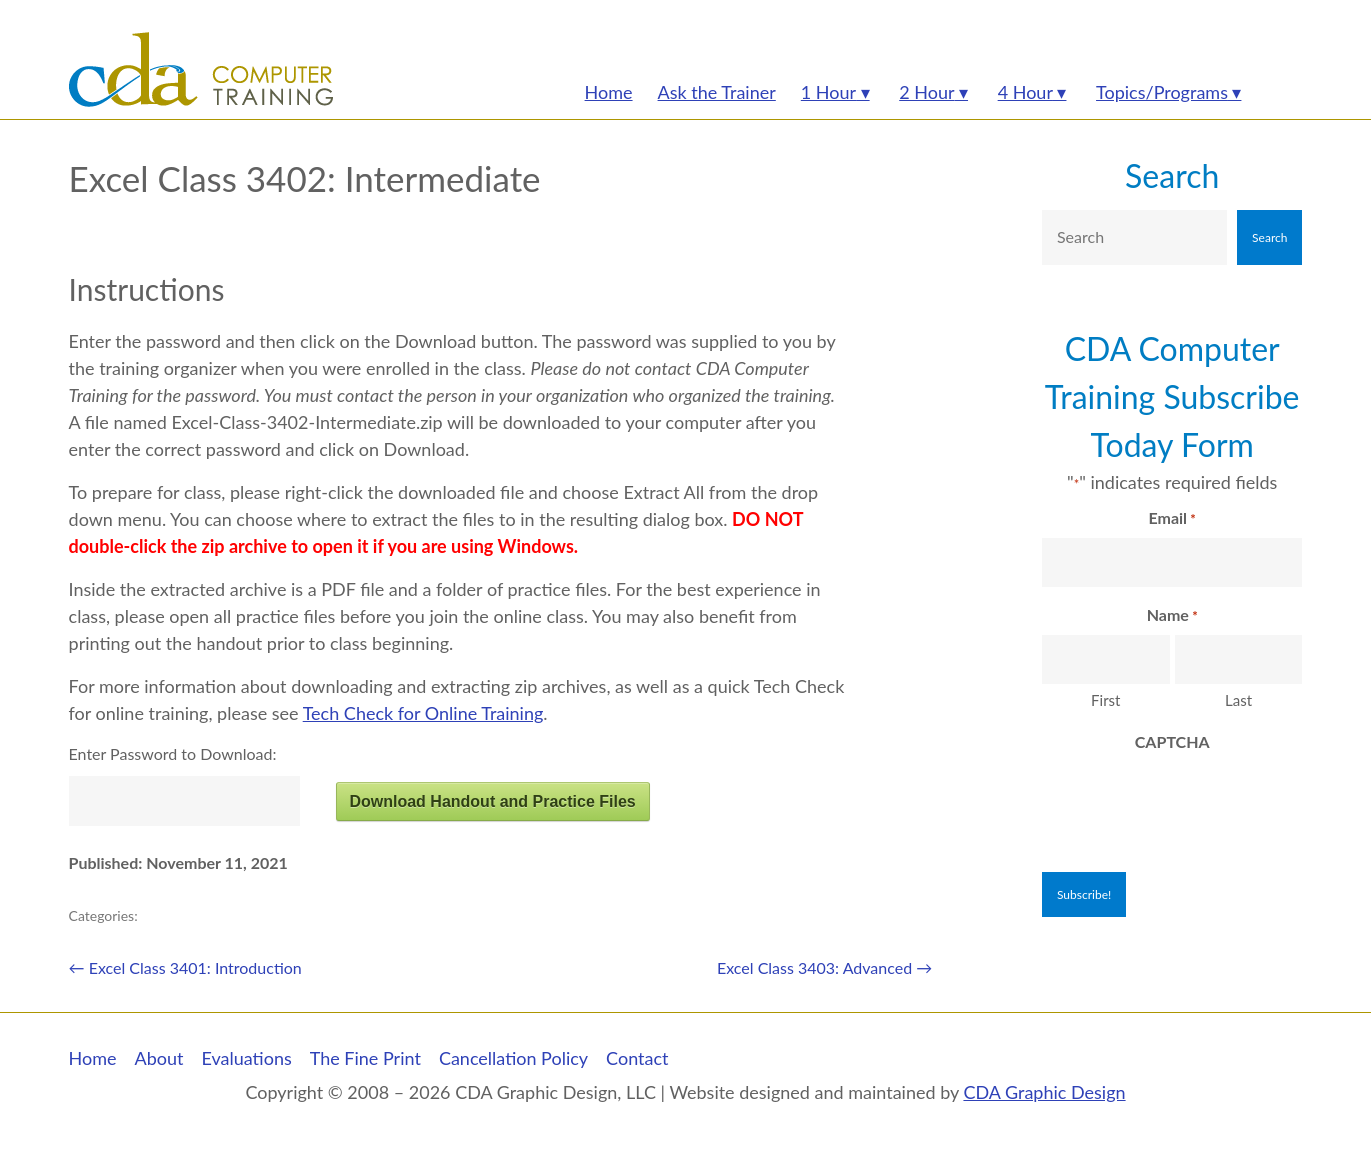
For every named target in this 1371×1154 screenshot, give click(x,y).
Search (1172, 175)
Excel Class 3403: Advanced (824, 967)
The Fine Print (365, 1058)
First (1105, 700)
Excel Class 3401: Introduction (185, 967)
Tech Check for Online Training (423, 713)
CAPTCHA (1172, 741)
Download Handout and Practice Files (492, 801)
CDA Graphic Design (1044, 1092)
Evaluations (246, 1058)
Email (1172, 519)
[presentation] (1194, 801)
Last (1238, 700)
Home (93, 1058)
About (159, 1058)
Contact (637, 1058)
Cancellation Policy (513, 1058)
